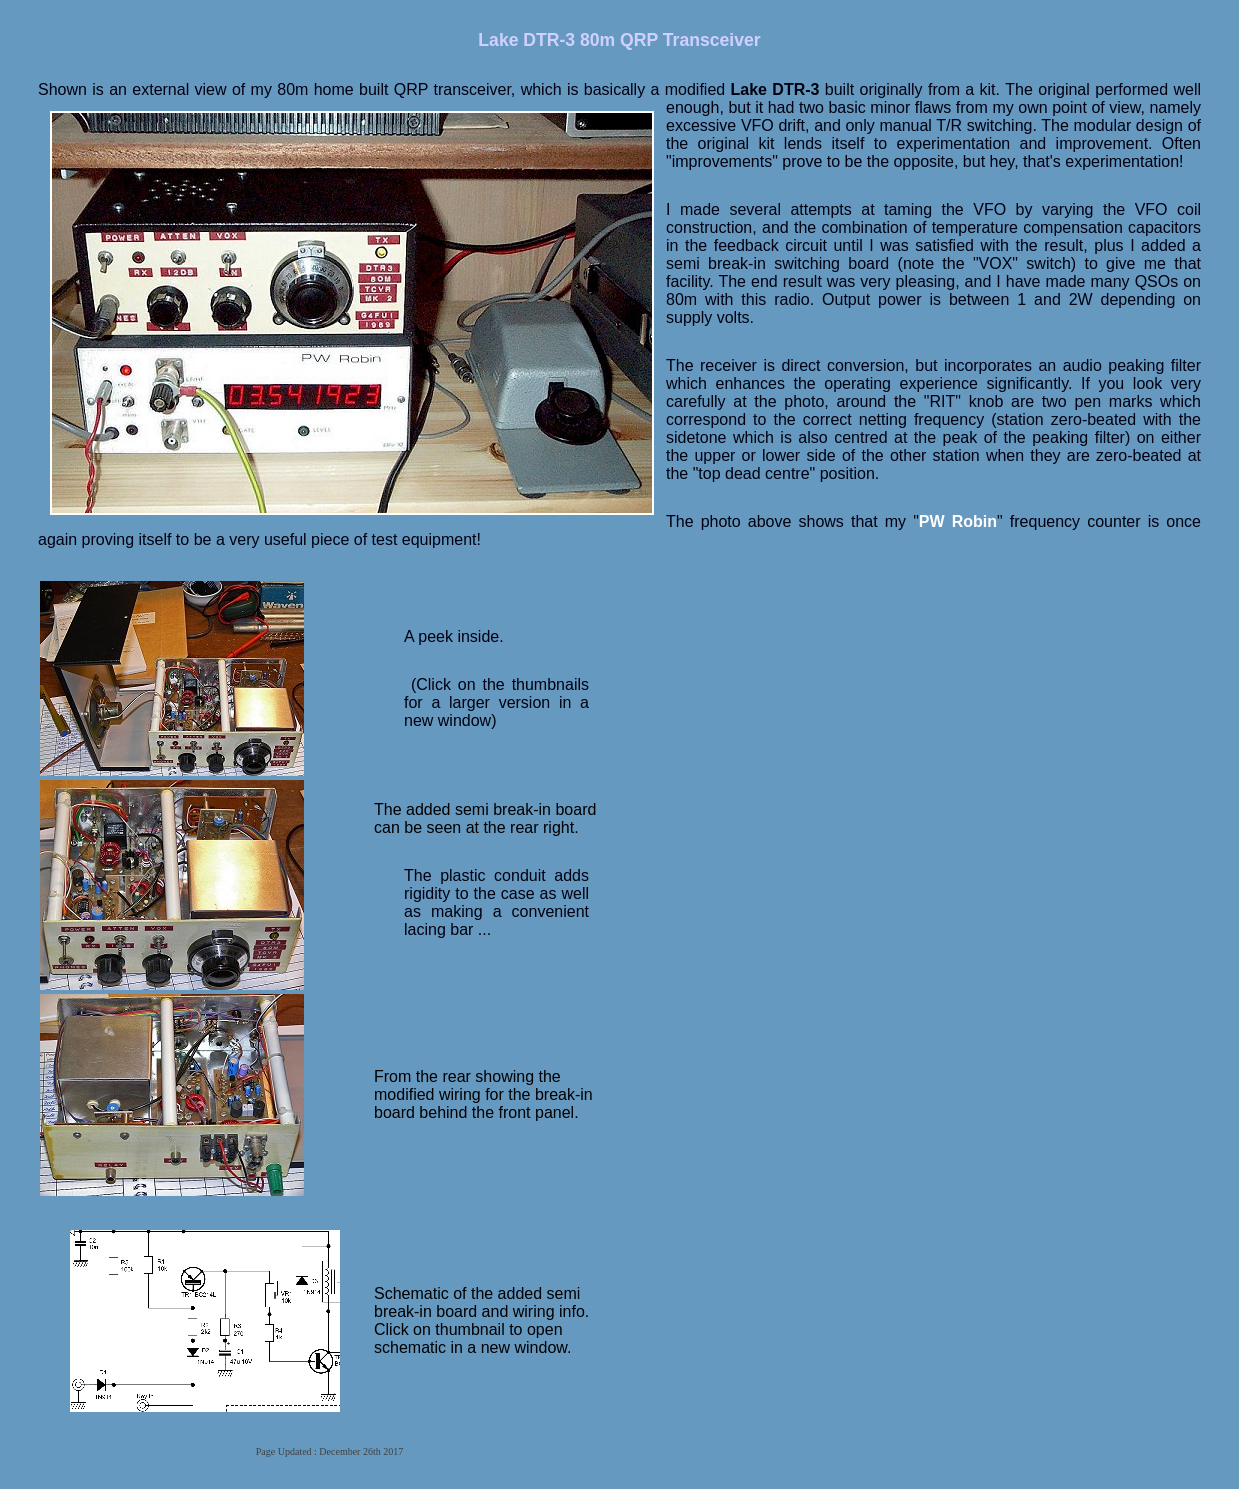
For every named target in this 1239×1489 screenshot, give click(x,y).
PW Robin (958, 521)
